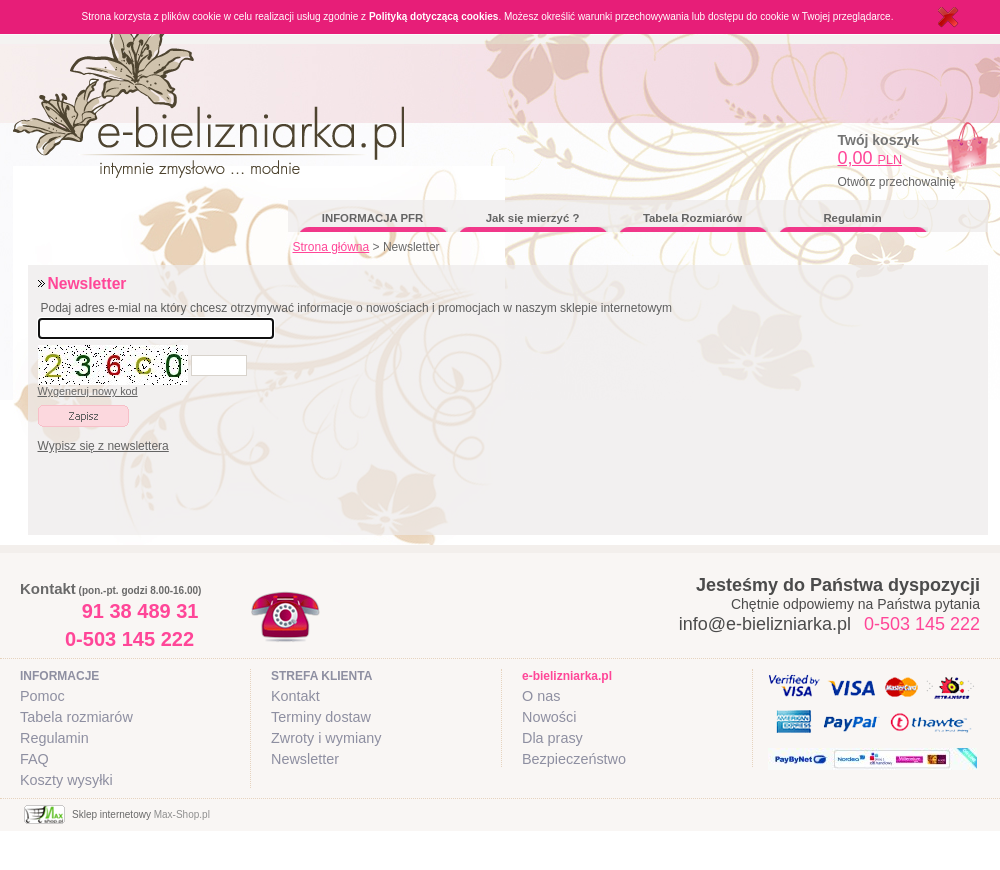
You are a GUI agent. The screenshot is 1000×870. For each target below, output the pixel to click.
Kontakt (295, 696)
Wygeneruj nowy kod (88, 391)
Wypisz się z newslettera (103, 446)
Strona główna (331, 247)
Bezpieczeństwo (574, 759)
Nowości (549, 717)
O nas (541, 696)
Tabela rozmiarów (76, 717)
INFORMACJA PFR (372, 218)
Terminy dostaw (321, 717)
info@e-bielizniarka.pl (765, 624)
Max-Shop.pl (182, 814)
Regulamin (852, 218)
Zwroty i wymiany (326, 738)
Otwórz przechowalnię (897, 182)
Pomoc (42, 696)
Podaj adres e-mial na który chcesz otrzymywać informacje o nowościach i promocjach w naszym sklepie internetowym (357, 308)
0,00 (870, 158)
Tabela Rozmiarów (692, 218)
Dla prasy (552, 738)
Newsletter (305, 759)
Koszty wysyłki (66, 780)
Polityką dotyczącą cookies (434, 16)
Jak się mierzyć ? (533, 218)
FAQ (34, 759)
